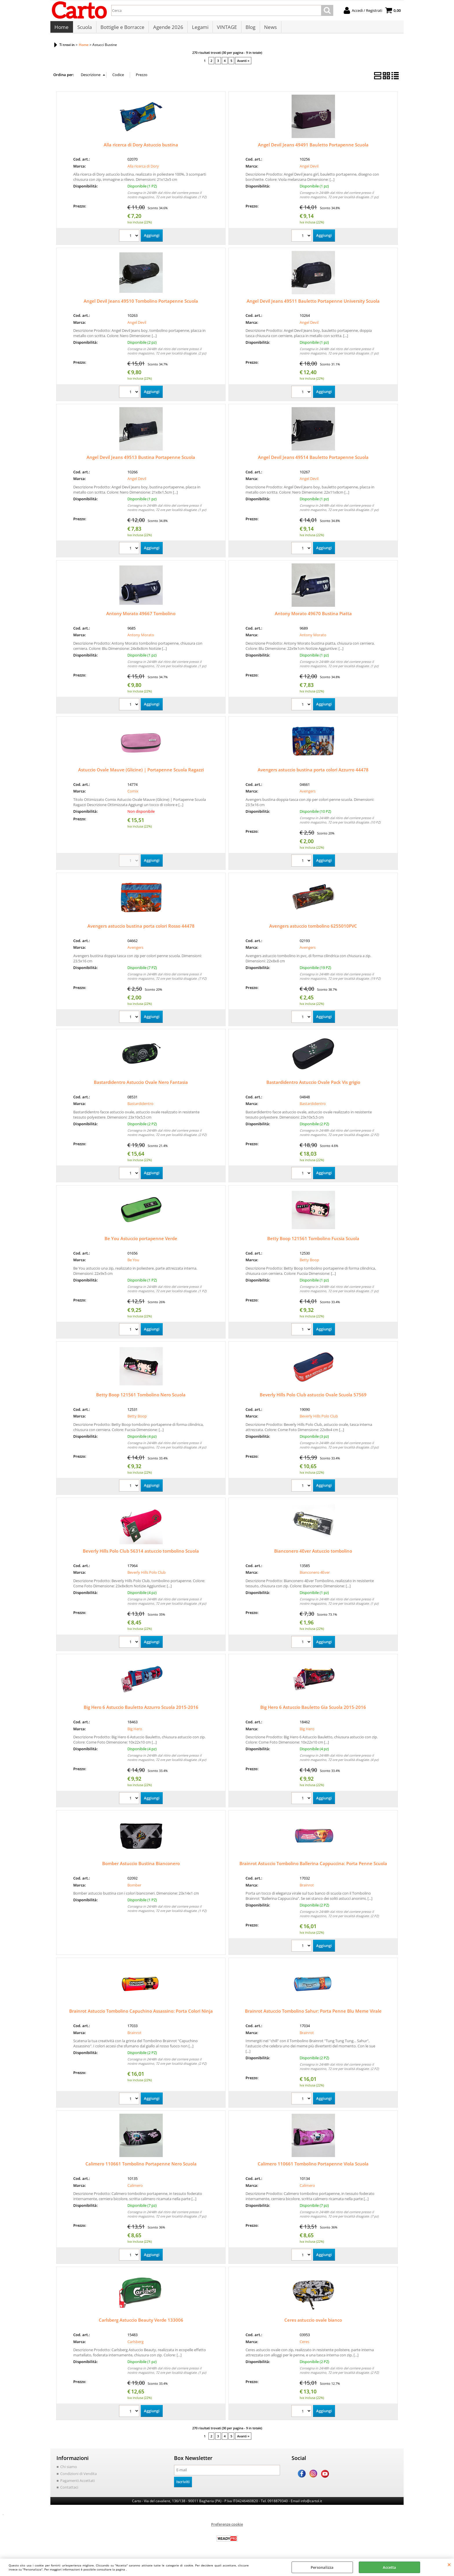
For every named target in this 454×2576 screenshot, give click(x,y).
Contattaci (69, 2490)
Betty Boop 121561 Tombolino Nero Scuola (141, 1397)
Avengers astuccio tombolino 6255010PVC (313, 929)
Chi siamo (68, 2469)
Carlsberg (135, 2344)
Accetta (389, 2567)
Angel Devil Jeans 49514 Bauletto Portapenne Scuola (313, 460)
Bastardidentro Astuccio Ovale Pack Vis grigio (313, 1085)
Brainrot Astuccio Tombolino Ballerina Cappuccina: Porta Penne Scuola (313, 1866)
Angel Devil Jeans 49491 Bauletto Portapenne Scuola (313, 147)
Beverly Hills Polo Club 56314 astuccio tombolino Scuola (141, 1554)
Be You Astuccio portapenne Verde (141, 1241)
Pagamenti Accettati (77, 2483)
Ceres (304, 2344)
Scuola (84, 28)
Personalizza (322, 2567)
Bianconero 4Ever (315, 1575)
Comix (132, 794)
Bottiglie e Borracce (122, 28)
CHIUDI (449, 2564)
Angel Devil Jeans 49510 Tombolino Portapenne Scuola (141, 304)
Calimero (135, 2188)
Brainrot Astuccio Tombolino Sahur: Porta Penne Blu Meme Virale (313, 2014)
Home (61, 28)
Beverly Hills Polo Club (319, 1419)
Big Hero (134, 1731)
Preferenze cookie (227, 2527)
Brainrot (307, 1888)
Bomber (134, 1888)
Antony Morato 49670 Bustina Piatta (313, 616)
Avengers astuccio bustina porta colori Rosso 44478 (141, 929)
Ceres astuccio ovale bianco (313, 2323)
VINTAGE (226, 28)
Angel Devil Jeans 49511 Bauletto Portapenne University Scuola (313, 304)
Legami (199, 28)
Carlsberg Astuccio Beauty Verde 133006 (141, 2323)
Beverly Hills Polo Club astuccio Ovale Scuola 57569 (313, 1397)
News (268, 28)
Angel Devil (309, 169)
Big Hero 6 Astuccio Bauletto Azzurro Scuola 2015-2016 (141, 1710)
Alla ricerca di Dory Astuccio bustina (141, 147)
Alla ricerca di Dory (143, 169)
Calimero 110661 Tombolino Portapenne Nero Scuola (141, 2167)
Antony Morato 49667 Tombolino (140, 616)
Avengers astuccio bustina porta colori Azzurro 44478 (313, 772)
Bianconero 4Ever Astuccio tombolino (313, 1554)
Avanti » (243, 63)
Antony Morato (140, 637)
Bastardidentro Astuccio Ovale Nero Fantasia (141, 1085)
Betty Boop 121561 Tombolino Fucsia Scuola (313, 1241)
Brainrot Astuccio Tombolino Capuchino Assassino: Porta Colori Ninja (141, 2014)
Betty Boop (309, 1263)
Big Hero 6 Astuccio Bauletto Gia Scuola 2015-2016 (313, 1710)
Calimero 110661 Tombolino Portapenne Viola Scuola (313, 2167)
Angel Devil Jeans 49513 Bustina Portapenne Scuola (141, 460)
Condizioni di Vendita (78, 2476)
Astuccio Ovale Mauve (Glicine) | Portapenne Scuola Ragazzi (141, 772)
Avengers (308, 794)
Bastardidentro (140, 1106)
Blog (249, 28)
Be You (133, 1263)
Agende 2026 (167, 28)
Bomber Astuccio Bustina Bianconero (141, 1866)
